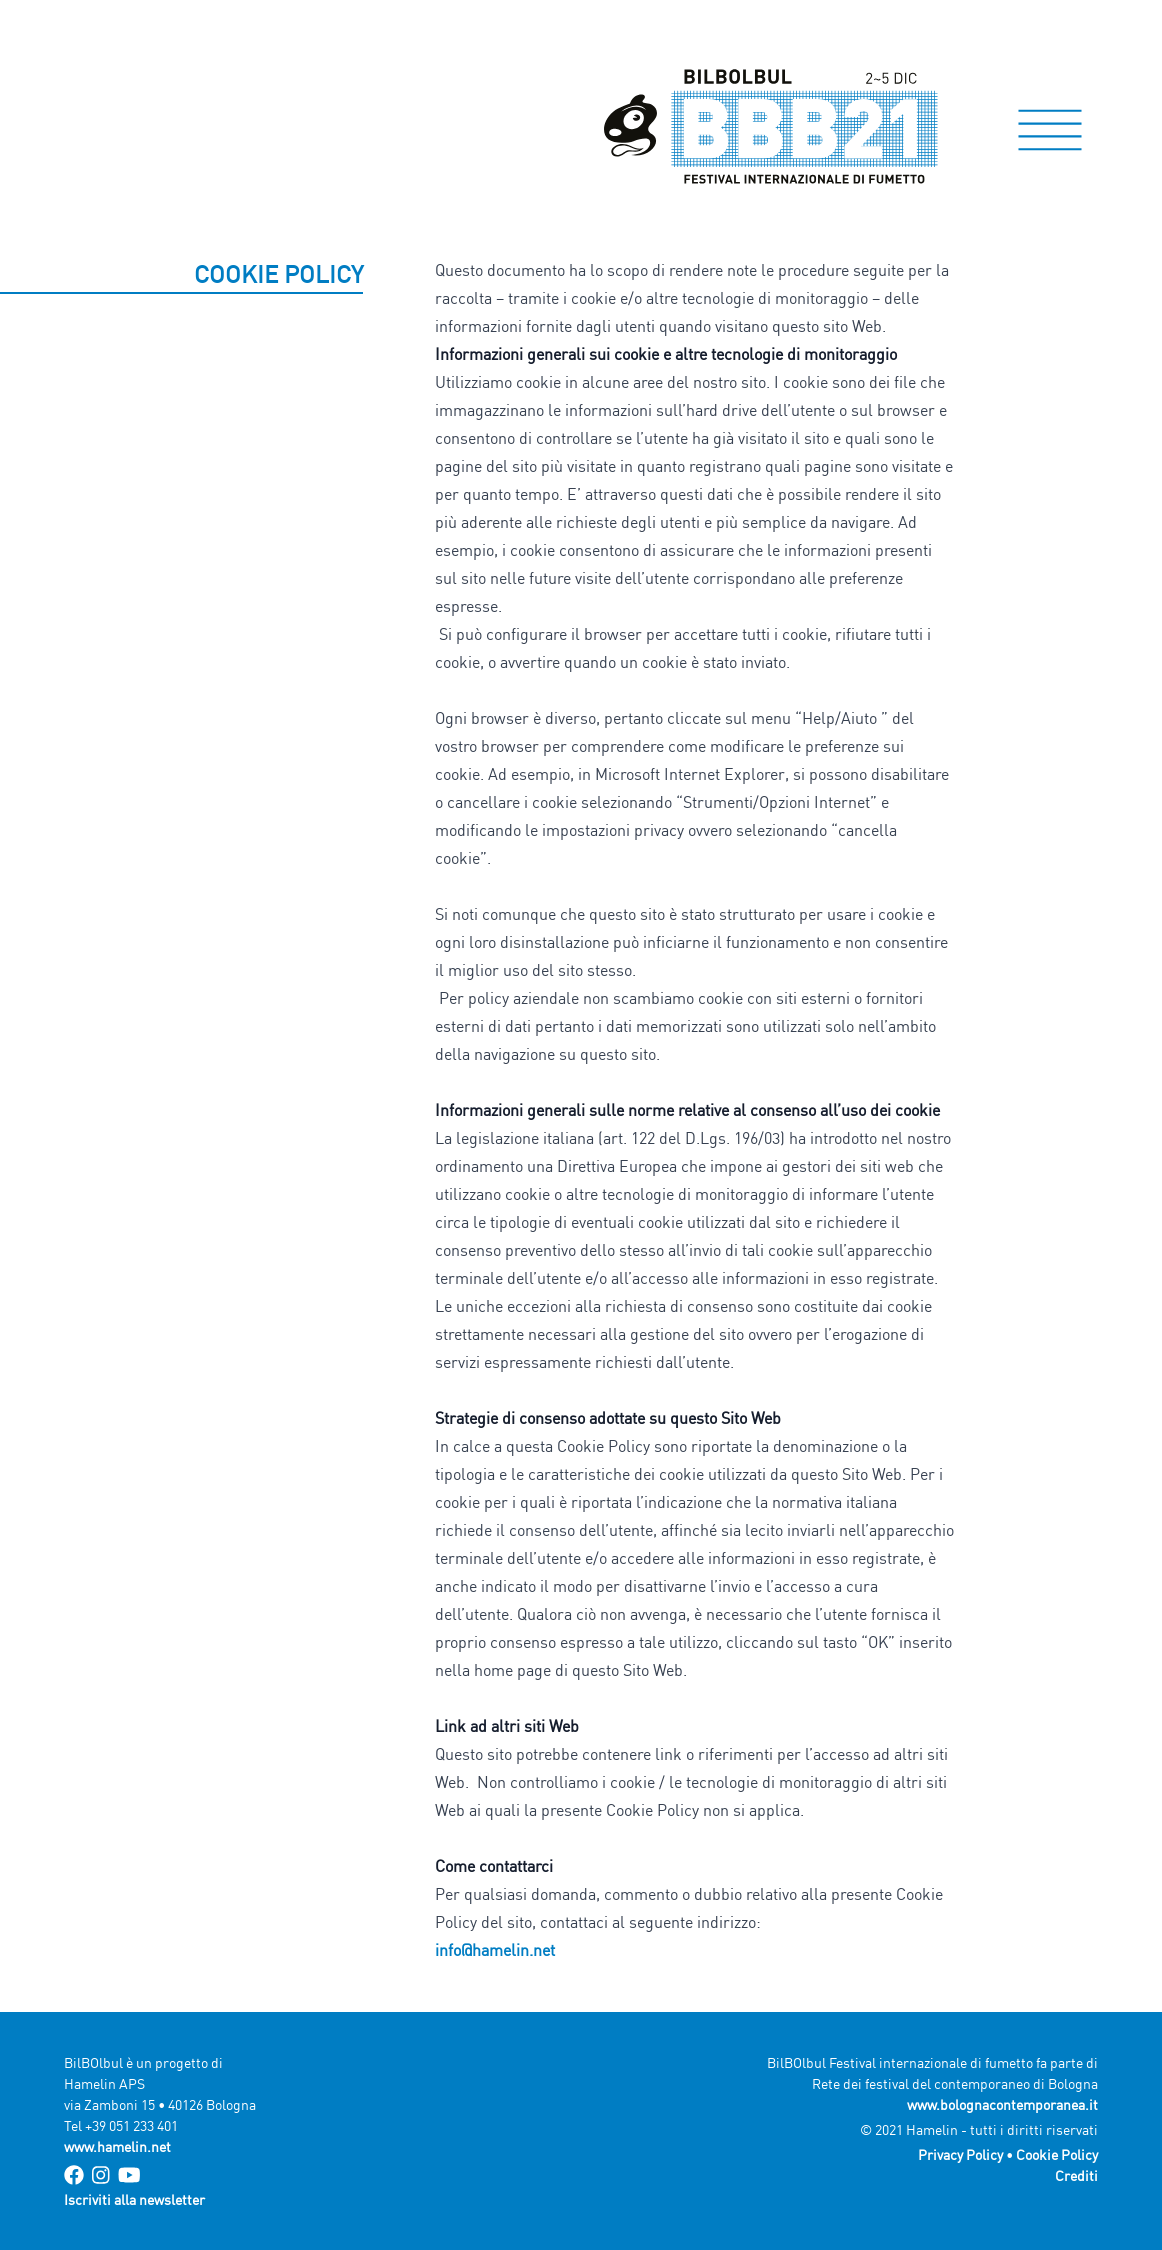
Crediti (1076, 2175)
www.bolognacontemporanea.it (1002, 2104)
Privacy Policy (960, 2154)
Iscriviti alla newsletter (134, 2199)
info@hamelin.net (495, 1950)
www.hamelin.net (117, 2146)
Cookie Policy (1057, 2154)
